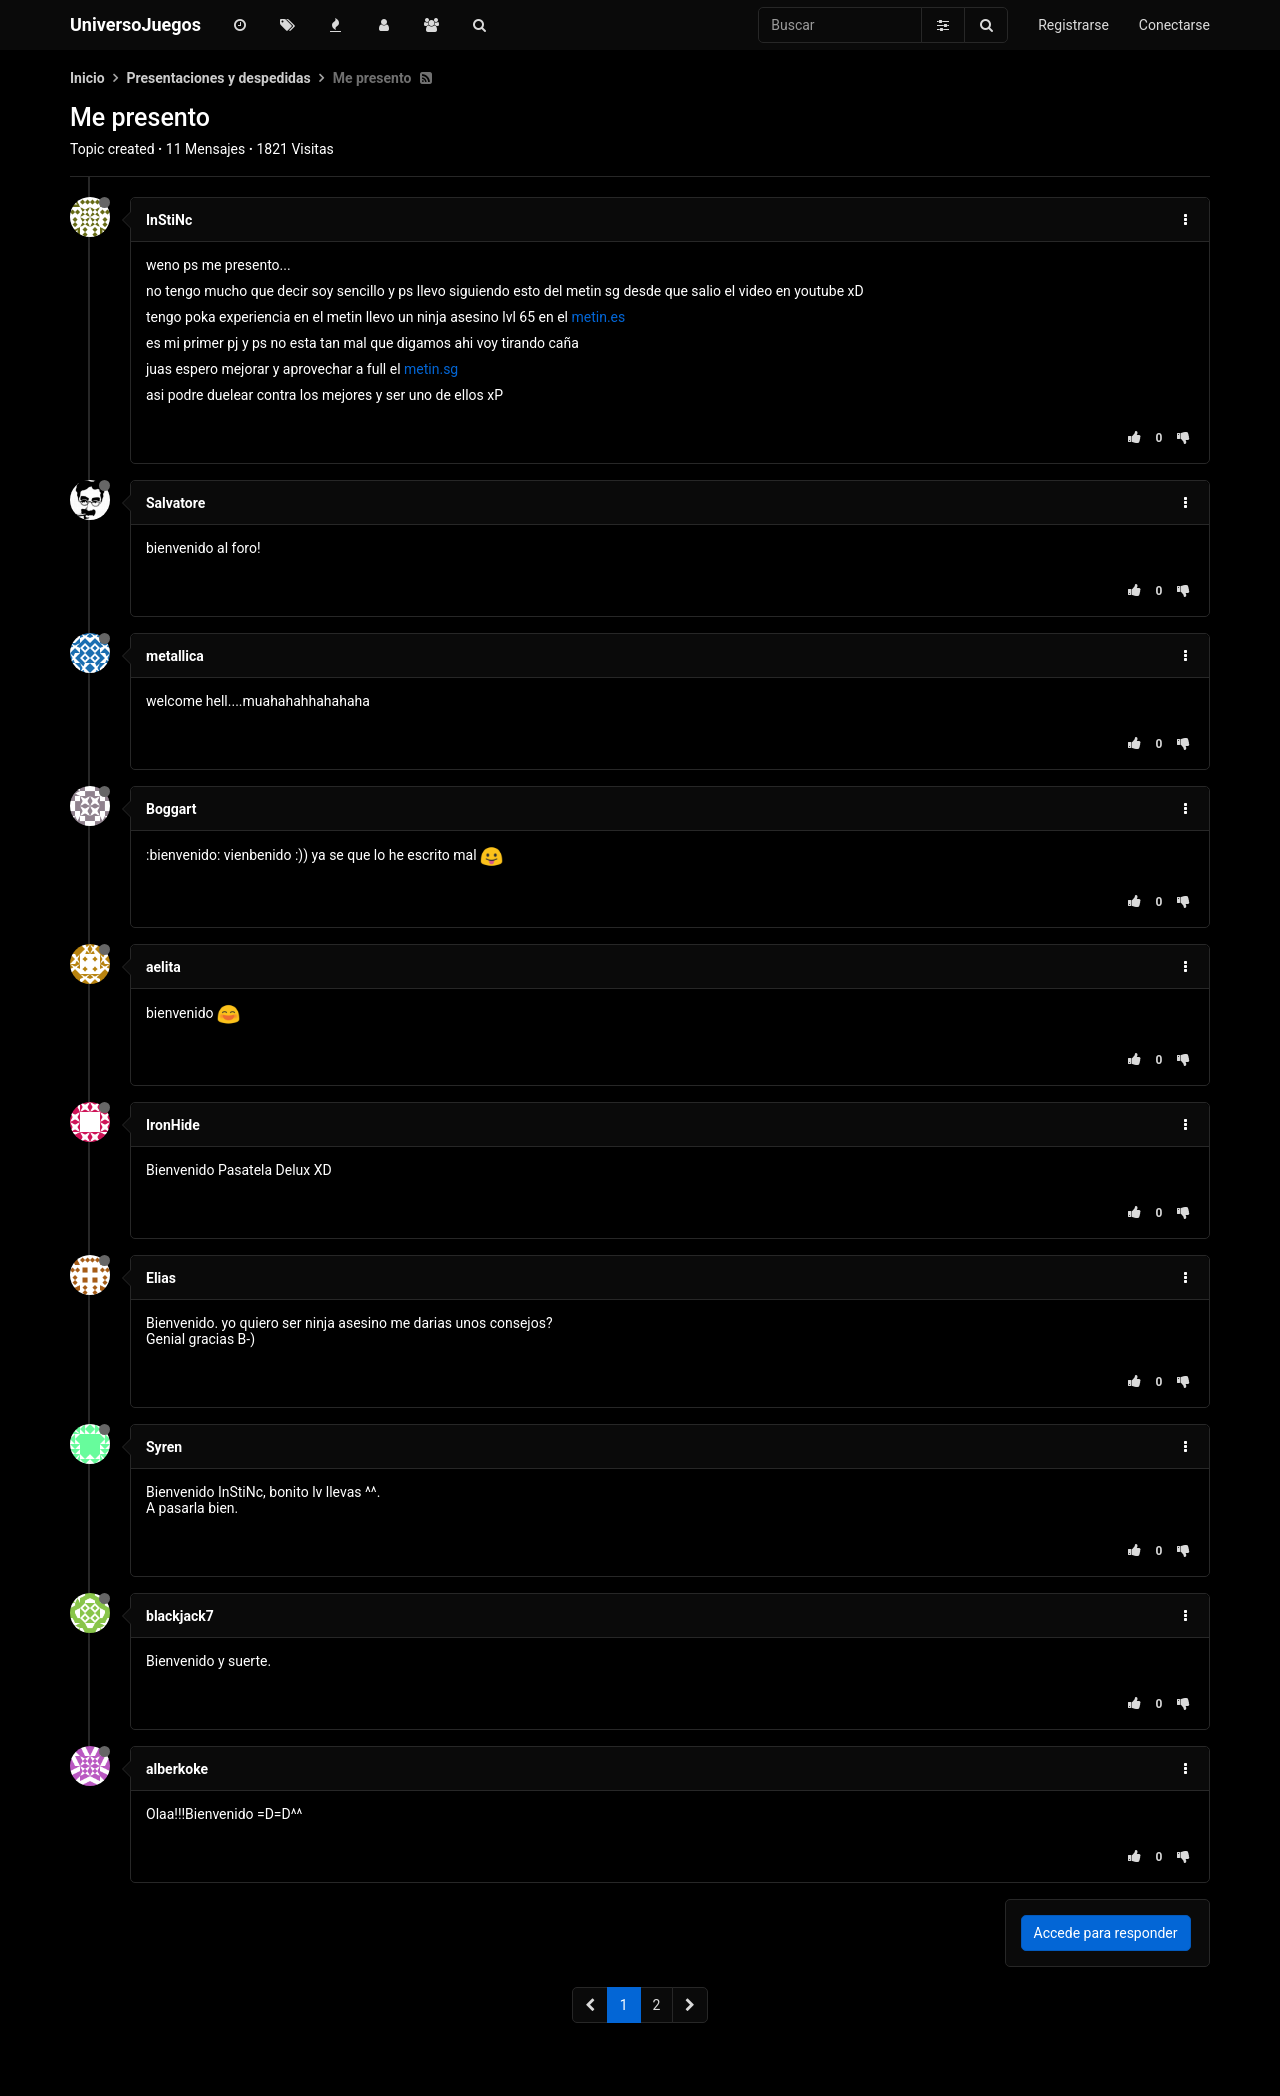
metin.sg (431, 369)
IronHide (173, 1125)
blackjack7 (180, 1616)
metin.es (598, 317)
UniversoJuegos (135, 24)
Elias (161, 1278)
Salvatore (175, 503)
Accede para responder (1106, 1933)
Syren (164, 1447)
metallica (175, 656)
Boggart (171, 809)
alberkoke (177, 1769)
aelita (163, 967)
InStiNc (169, 220)
